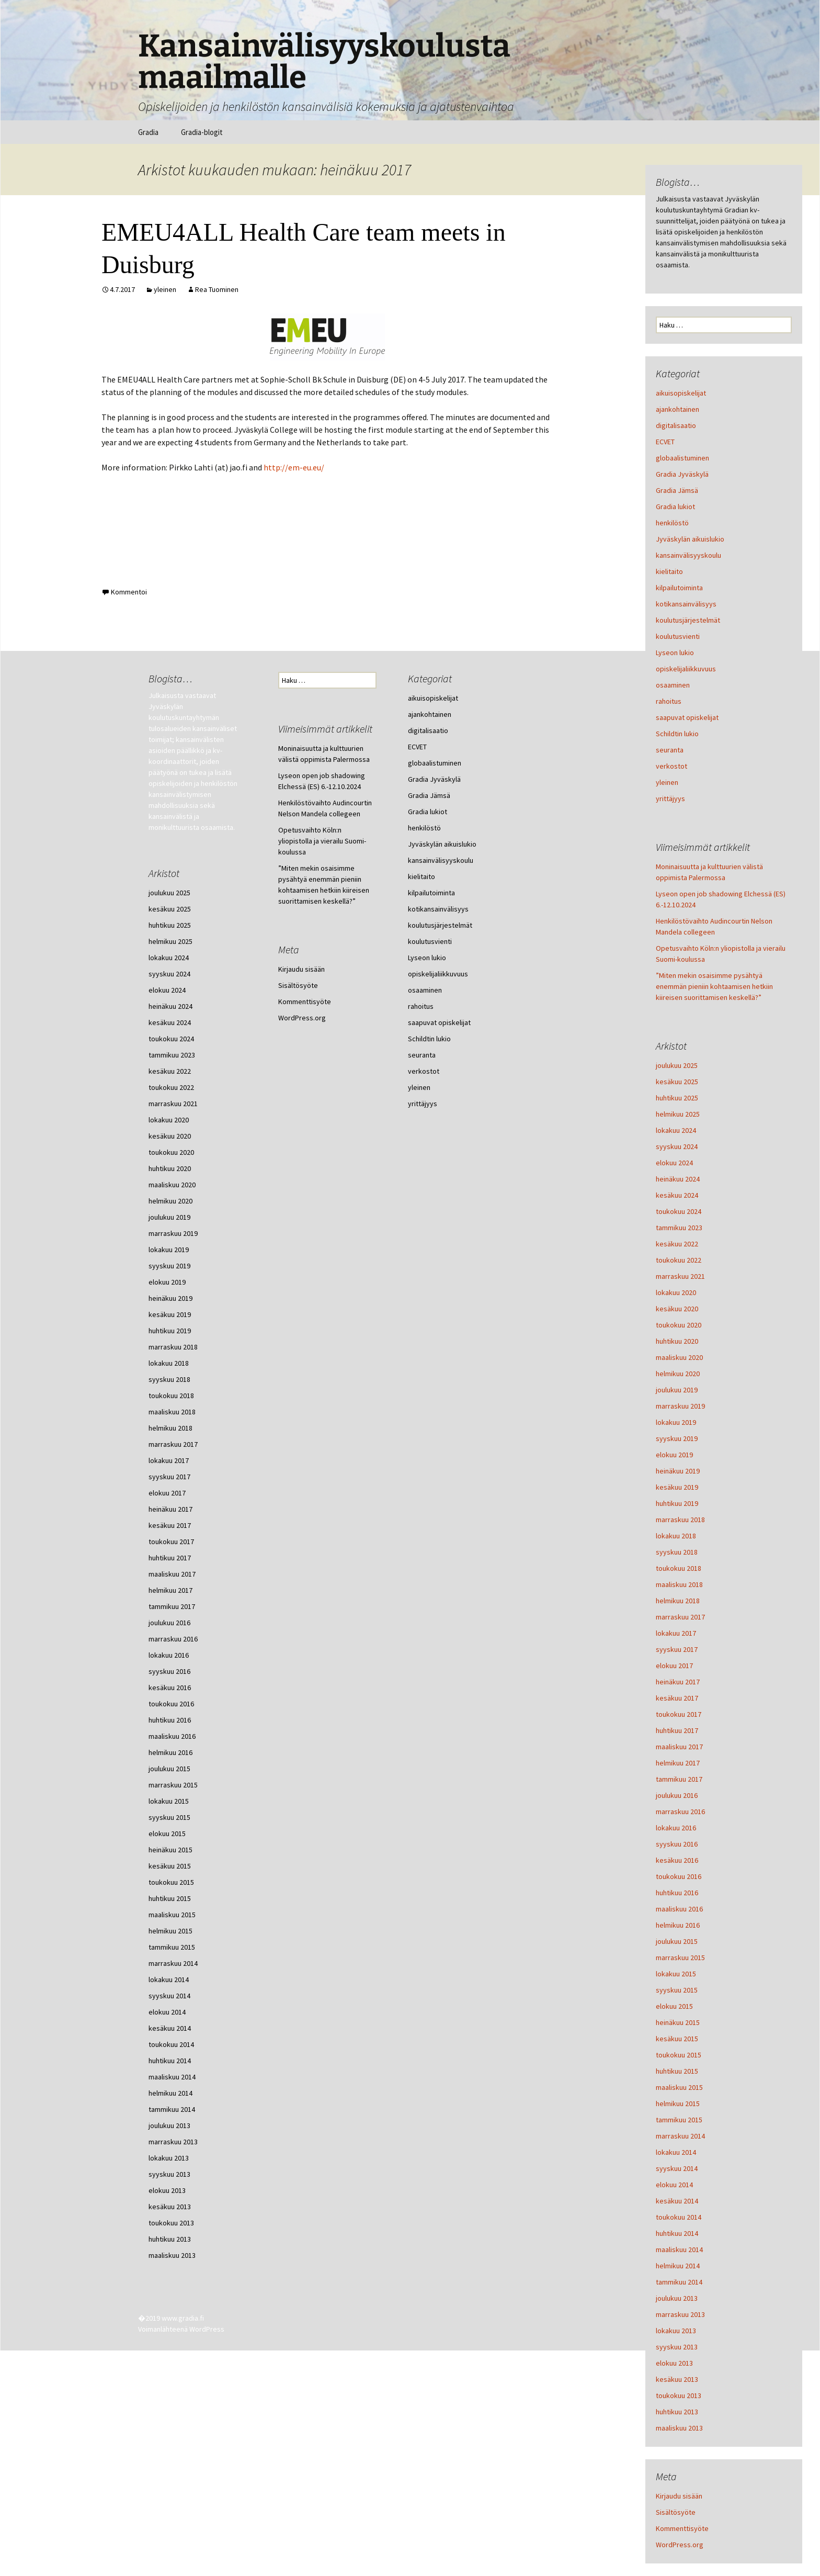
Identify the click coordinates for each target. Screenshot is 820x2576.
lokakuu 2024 (676, 1130)
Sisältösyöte (676, 2512)
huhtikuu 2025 (677, 1098)
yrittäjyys (670, 798)
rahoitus (668, 701)
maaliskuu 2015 (679, 2087)
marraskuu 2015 (680, 1957)
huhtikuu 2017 (677, 1730)
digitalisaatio (676, 425)
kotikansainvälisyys (686, 604)
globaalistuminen (682, 458)
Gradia (148, 132)
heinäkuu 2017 (678, 1681)
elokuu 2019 (674, 1454)
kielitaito (669, 571)
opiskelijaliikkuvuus (686, 668)
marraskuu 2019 (680, 1406)
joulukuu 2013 (677, 2298)
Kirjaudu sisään (679, 2496)
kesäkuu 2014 (677, 2201)
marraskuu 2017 (680, 1617)
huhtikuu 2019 (677, 1503)
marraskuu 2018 (680, 1519)
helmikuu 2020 (678, 1373)
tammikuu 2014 (679, 2282)
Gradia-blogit (202, 132)
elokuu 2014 (674, 2184)
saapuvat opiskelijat (687, 717)
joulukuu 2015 (677, 1941)
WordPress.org (679, 2544)
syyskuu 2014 (677, 2168)
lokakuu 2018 (676, 1535)
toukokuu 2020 (678, 1325)
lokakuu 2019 (676, 1422)
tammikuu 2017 (679, 1779)
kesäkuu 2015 (677, 2038)
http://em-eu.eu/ (294, 467)
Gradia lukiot (675, 506)
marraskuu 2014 (680, 2136)
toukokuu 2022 (678, 1260)
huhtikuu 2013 (677, 2411)
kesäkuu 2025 (677, 1081)
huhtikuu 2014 (677, 2233)
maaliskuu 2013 (679, 2428)
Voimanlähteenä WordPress (181, 2329)
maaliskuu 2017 (679, 1746)
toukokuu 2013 (678, 2395)
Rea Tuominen (216, 289)
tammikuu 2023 (679, 1227)
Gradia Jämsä (677, 490)
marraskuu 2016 (680, 1811)
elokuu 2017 (674, 1665)
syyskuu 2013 (677, 2347)
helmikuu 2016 (678, 1925)
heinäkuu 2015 (678, 2022)
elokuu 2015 (674, 2006)
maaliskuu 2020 (679, 1357)
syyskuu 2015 (677, 1990)
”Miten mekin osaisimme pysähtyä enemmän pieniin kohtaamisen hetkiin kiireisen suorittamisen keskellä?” (714, 986)
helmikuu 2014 (678, 2265)
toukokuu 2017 (678, 1714)
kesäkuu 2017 (677, 1698)
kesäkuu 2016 (677, 1860)
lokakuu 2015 (676, 1973)
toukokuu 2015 (678, 2055)
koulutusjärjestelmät (688, 620)
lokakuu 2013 (676, 2330)
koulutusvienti (678, 636)
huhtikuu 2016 (677, 1892)
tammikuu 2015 (679, 2119)
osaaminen (673, 685)
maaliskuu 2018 (679, 1584)
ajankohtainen (677, 409)
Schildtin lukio (677, 733)
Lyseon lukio (675, 652)
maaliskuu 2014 (679, 2249)
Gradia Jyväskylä (682, 474)
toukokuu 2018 (678, 1568)
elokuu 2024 (674, 1162)
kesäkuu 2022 (677, 1243)
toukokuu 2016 (678, 1876)
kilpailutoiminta (679, 587)
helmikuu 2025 (678, 1114)
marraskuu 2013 (680, 2314)
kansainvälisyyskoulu (688, 555)
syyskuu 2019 (677, 1438)
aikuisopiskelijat (681, 393)
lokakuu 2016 (676, 1827)
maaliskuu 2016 (679, 1909)
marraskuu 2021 (680, 1276)
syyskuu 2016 (677, 1844)
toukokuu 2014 (678, 2217)
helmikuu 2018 (678, 1600)
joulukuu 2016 (677, 1795)
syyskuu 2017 (677, 1649)
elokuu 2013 (674, 2363)
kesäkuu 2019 (677, 1487)
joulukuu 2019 (677, 1389)
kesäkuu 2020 (677, 1308)
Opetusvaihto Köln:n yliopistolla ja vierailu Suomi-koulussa (322, 841)
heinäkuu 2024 (678, 1179)
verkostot (671, 766)
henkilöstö (672, 522)
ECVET (665, 441)
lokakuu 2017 (676, 1633)
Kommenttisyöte (682, 2528)
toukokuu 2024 (678, 1211)
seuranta (670, 750)
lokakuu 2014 (676, 2152)
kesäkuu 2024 (677, 1195)
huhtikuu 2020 (677, 1341)
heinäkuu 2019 (678, 1471)
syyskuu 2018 (677, 1552)
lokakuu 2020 (676, 1292)
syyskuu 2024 (677, 1146)
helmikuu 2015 (678, 2103)
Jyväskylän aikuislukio (690, 539)
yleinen (165, 289)
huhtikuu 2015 (677, 2071)
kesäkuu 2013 (677, 2379)
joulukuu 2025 (677, 1065)
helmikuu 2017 (678, 1763)
